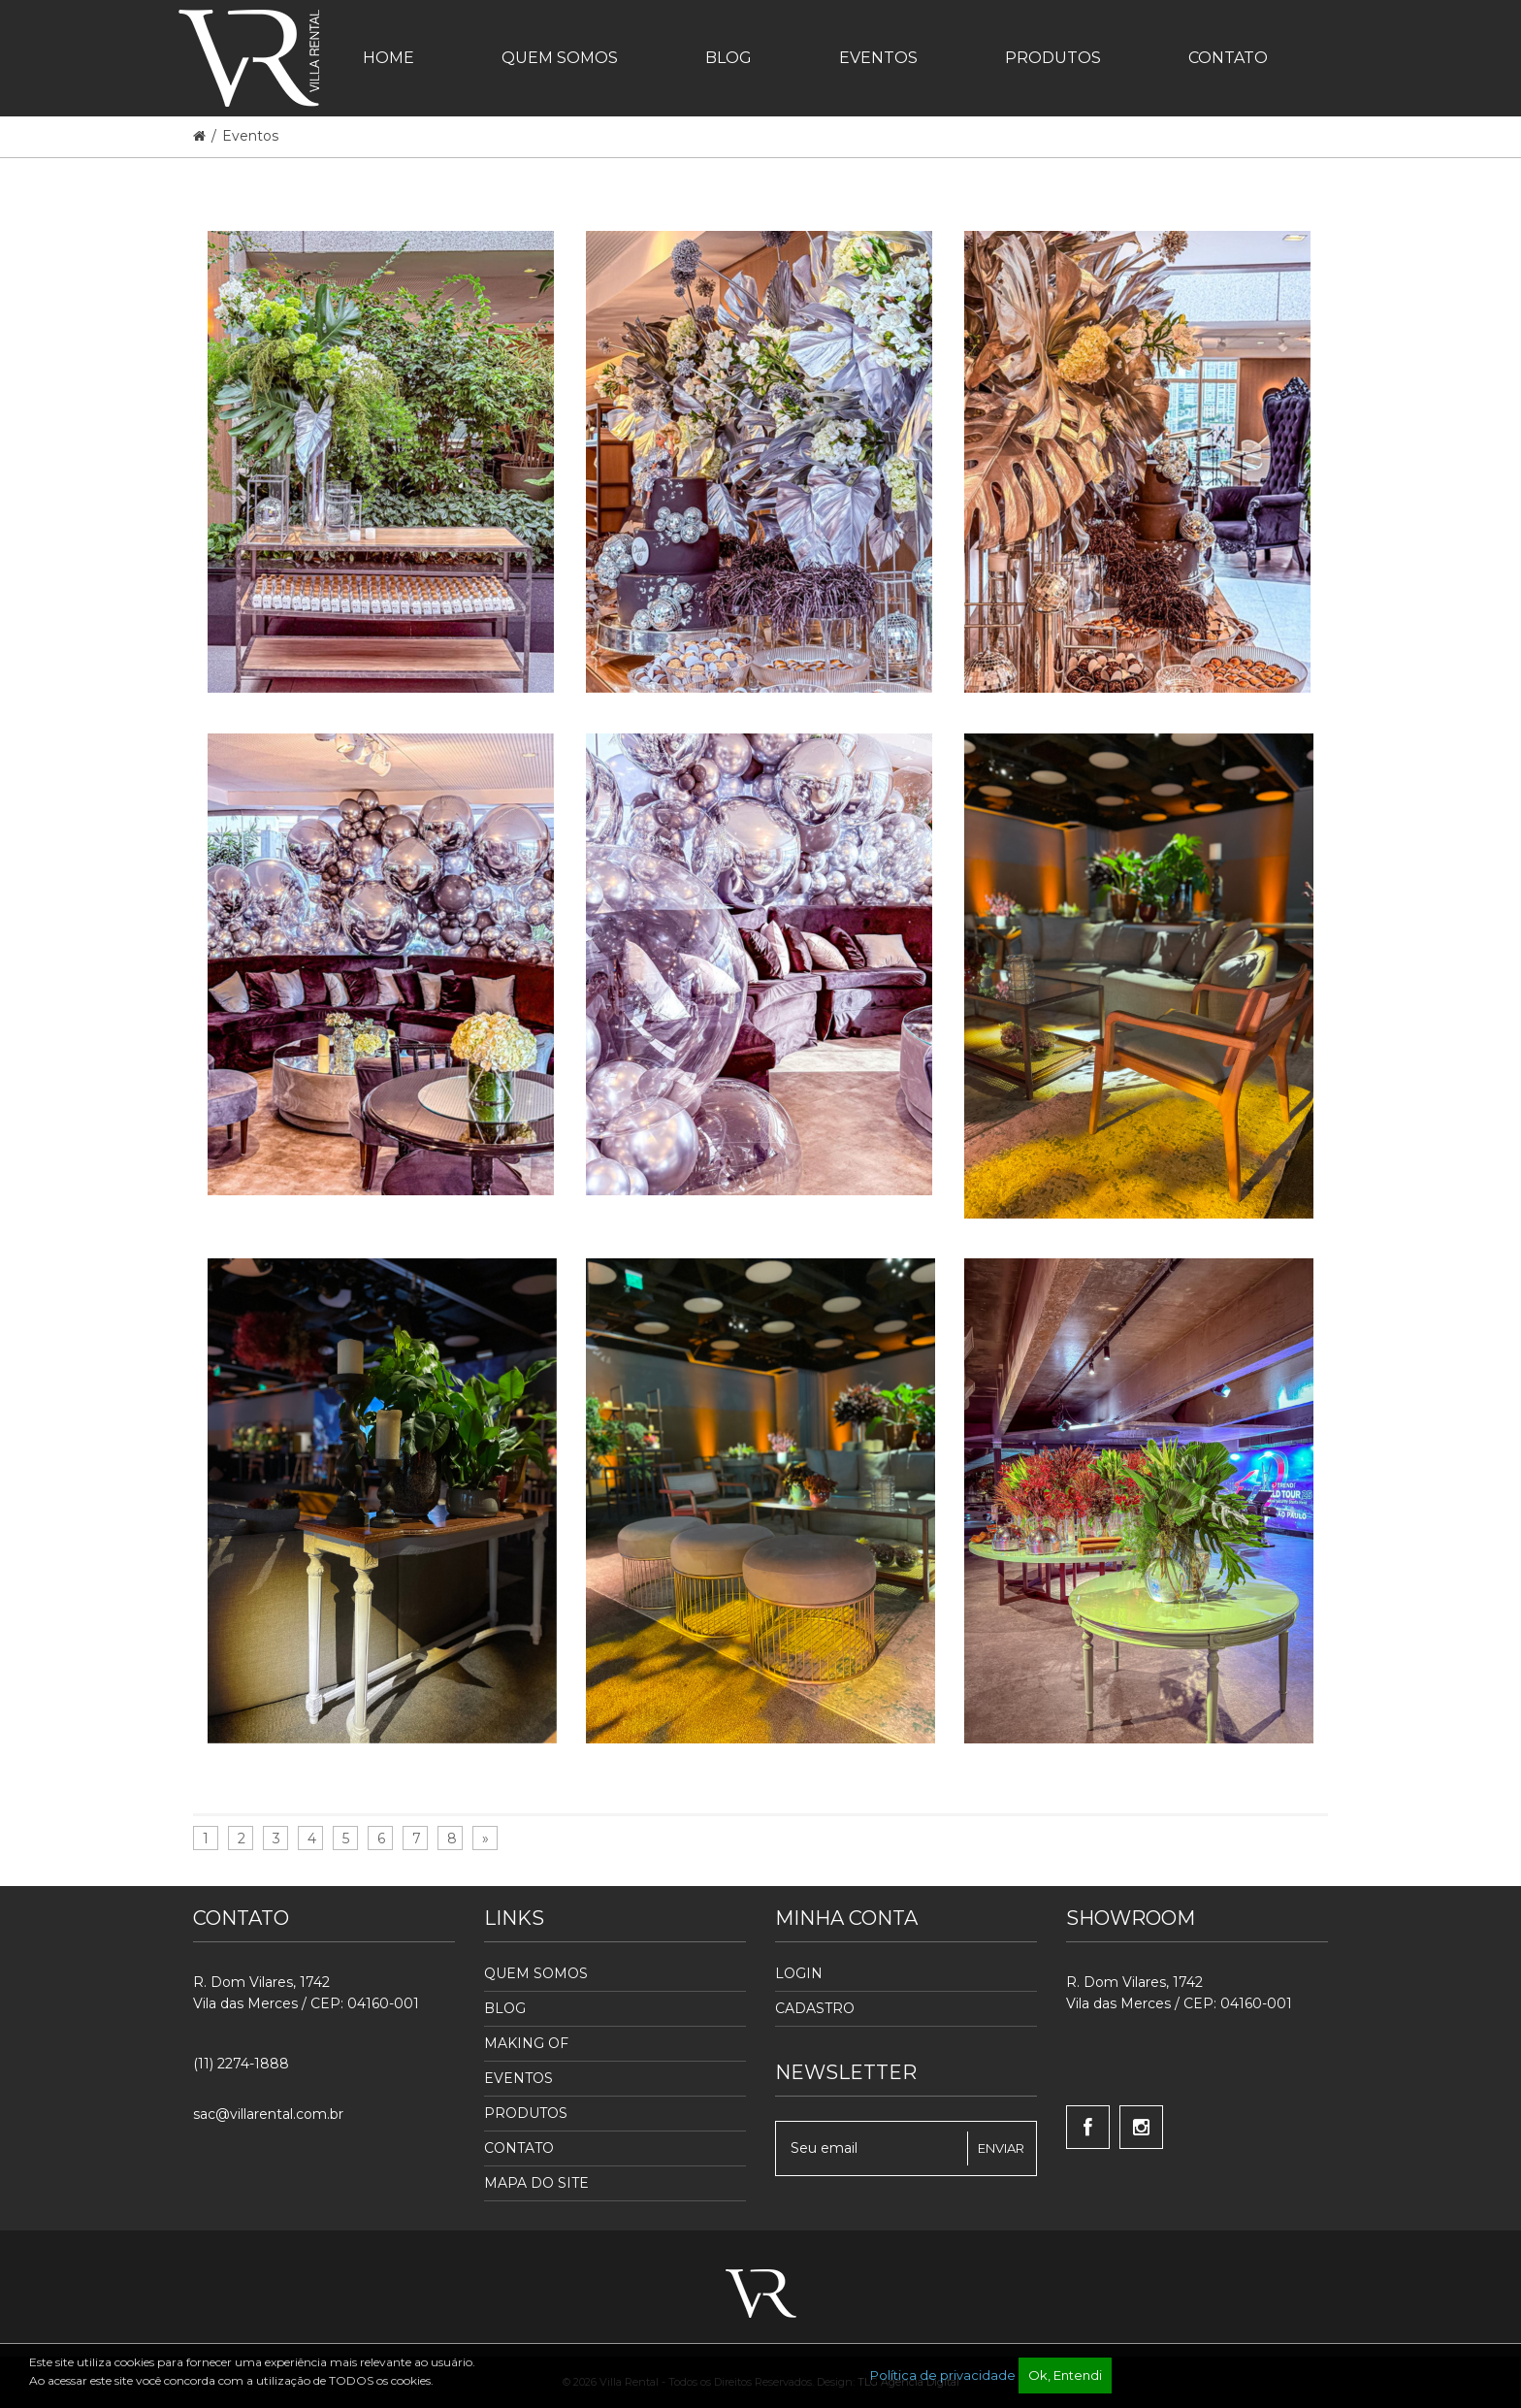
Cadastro (815, 2008)
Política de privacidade (943, 2375)
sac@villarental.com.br (268, 2114)
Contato (519, 2148)
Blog (505, 2008)
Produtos (525, 2113)
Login (799, 1973)
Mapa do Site (536, 2183)
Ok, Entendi (1065, 2375)
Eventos (250, 136)
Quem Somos (536, 1973)
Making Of (526, 2043)
